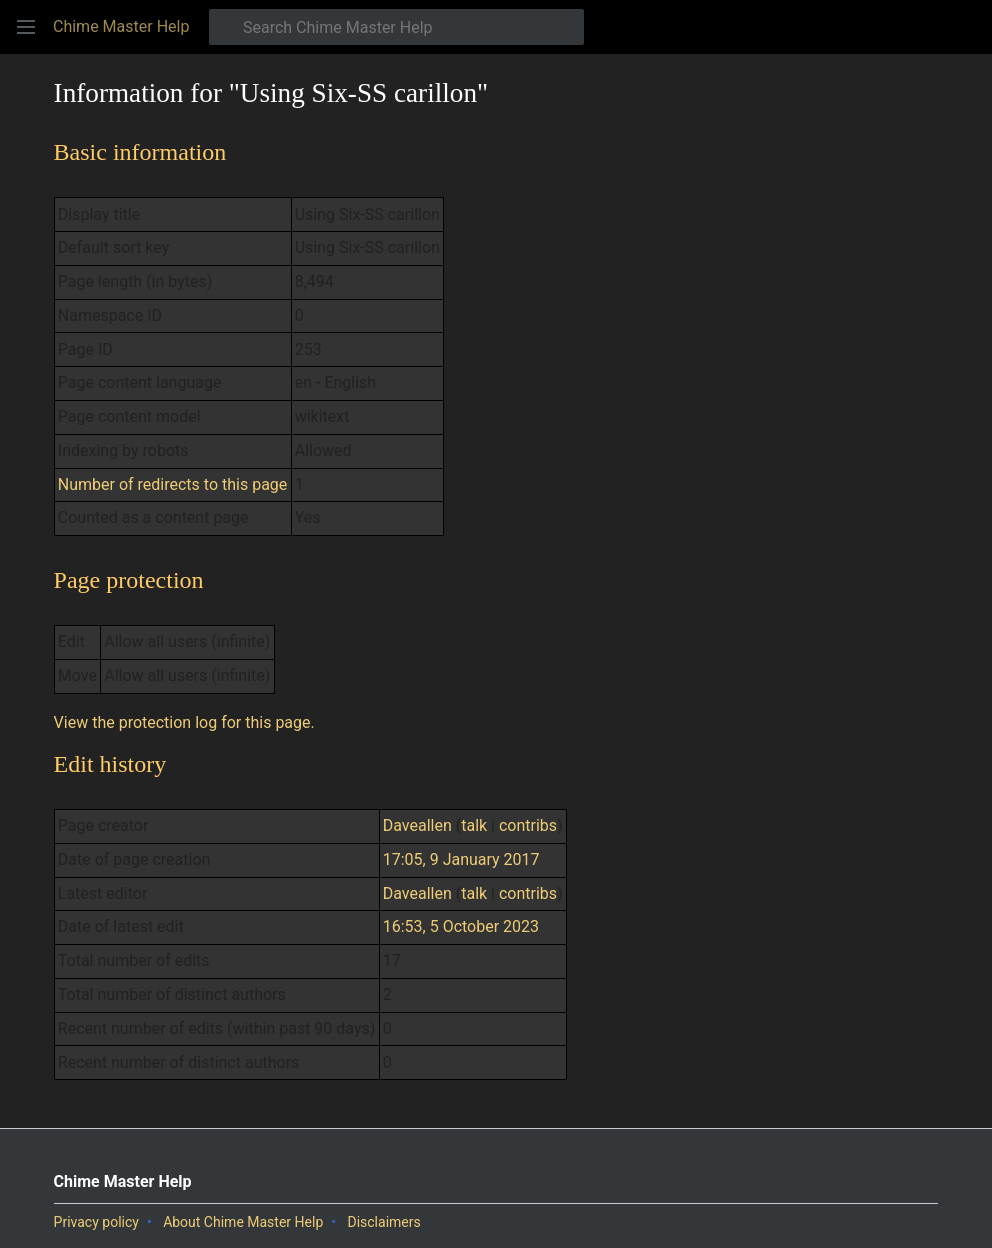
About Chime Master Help (243, 1222)
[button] (26, 27)
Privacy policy (96, 1222)
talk (474, 825)
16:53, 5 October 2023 (461, 926)
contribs (528, 825)
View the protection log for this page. (184, 722)
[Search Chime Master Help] (396, 27)
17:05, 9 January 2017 (461, 859)
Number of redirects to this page (173, 484)
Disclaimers (383, 1222)
